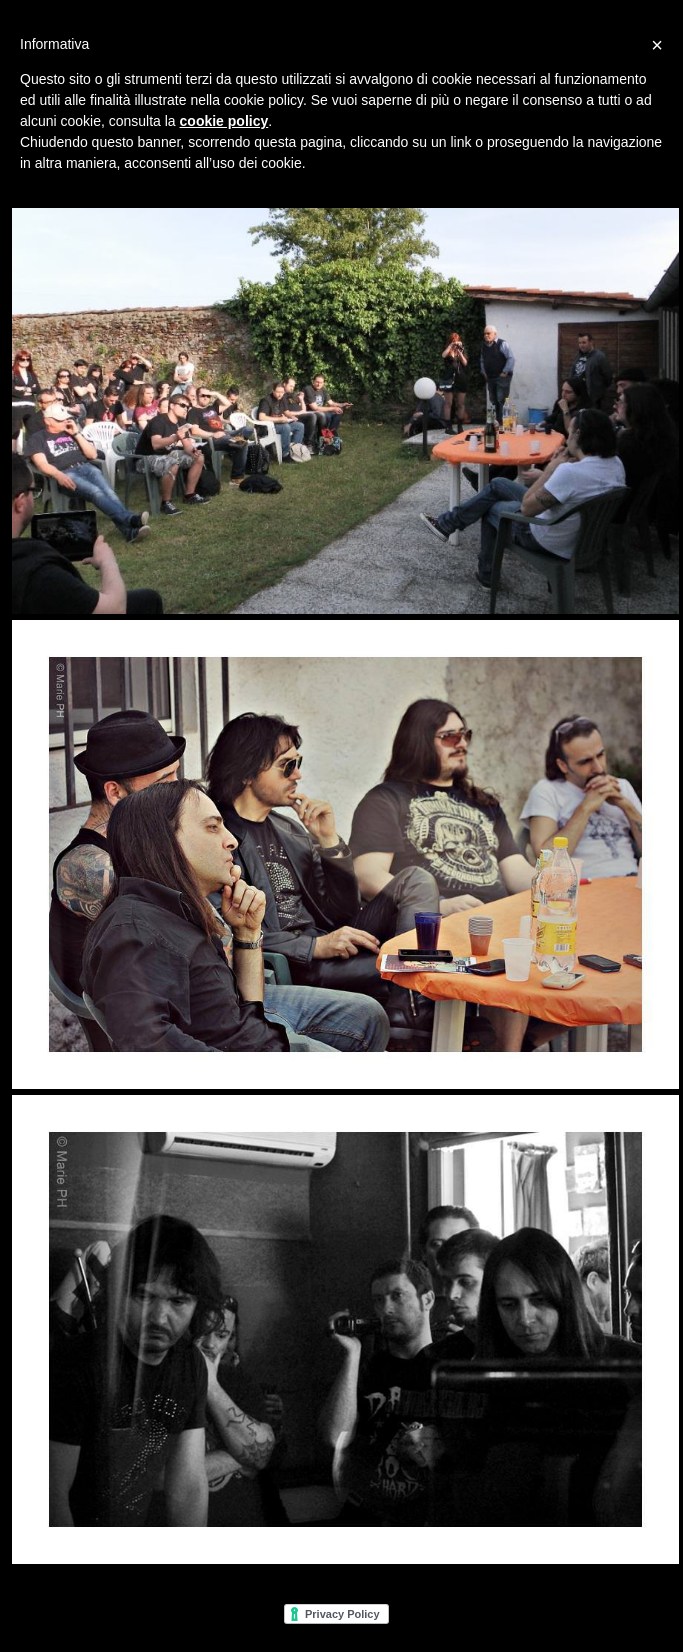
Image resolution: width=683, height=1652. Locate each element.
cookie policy (224, 121)
